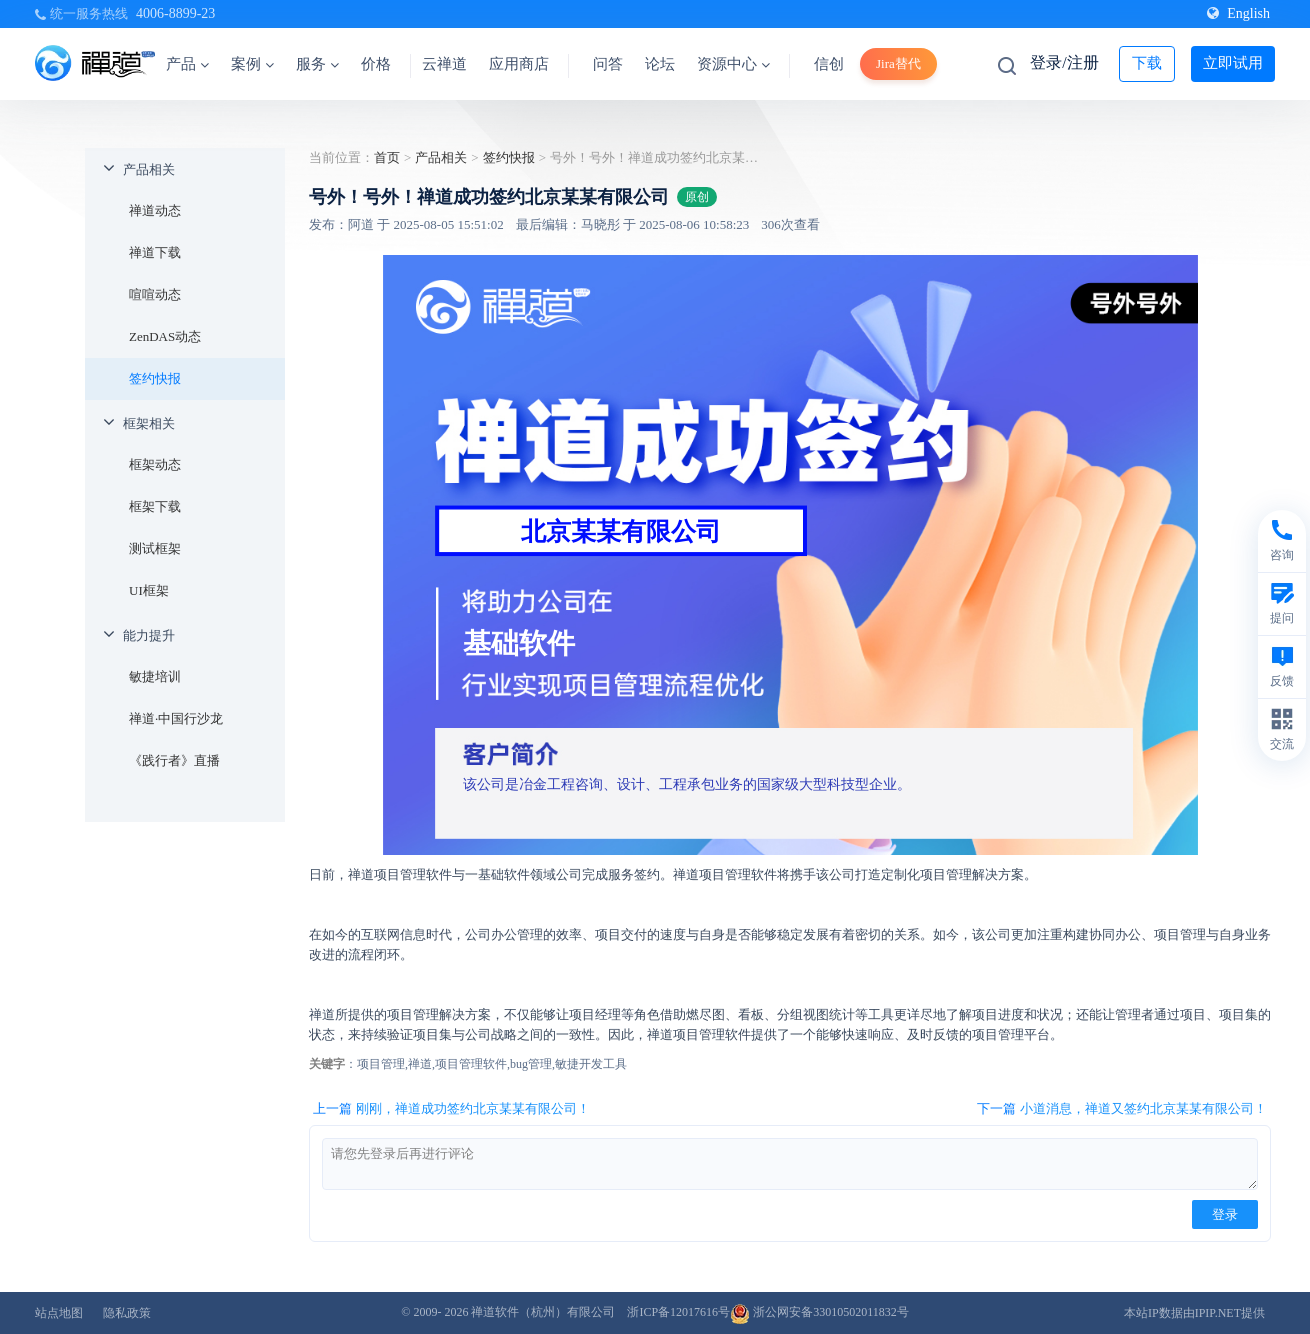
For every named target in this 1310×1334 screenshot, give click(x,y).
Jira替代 (898, 63)
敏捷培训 (155, 676)
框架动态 (155, 464)
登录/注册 (1064, 62)
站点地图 (59, 1313)
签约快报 (155, 378)
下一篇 (1122, 1109)
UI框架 (149, 590)
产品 (187, 64)
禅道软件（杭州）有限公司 (543, 1312)
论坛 (660, 64)
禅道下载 (155, 252)
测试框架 (155, 548)
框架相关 (149, 423)
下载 (1147, 63)
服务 (317, 64)
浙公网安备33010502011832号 (819, 1312)
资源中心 (733, 64)
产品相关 (149, 169)
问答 (608, 64)
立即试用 (1233, 63)
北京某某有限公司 (621, 531)
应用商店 (519, 64)
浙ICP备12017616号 (678, 1312)
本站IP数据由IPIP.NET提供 (1194, 1313)
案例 (252, 64)
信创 (829, 64)
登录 (1225, 1214)
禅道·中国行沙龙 (176, 718)
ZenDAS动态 (165, 336)
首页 (387, 157)
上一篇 (451, 1109)
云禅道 (444, 64)
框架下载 (155, 506)
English (1238, 13)
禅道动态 (155, 210)
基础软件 (519, 643)
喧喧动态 (155, 294)
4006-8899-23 (175, 13)
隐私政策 (127, 1313)
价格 (376, 64)
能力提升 (149, 635)
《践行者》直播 (174, 760)
